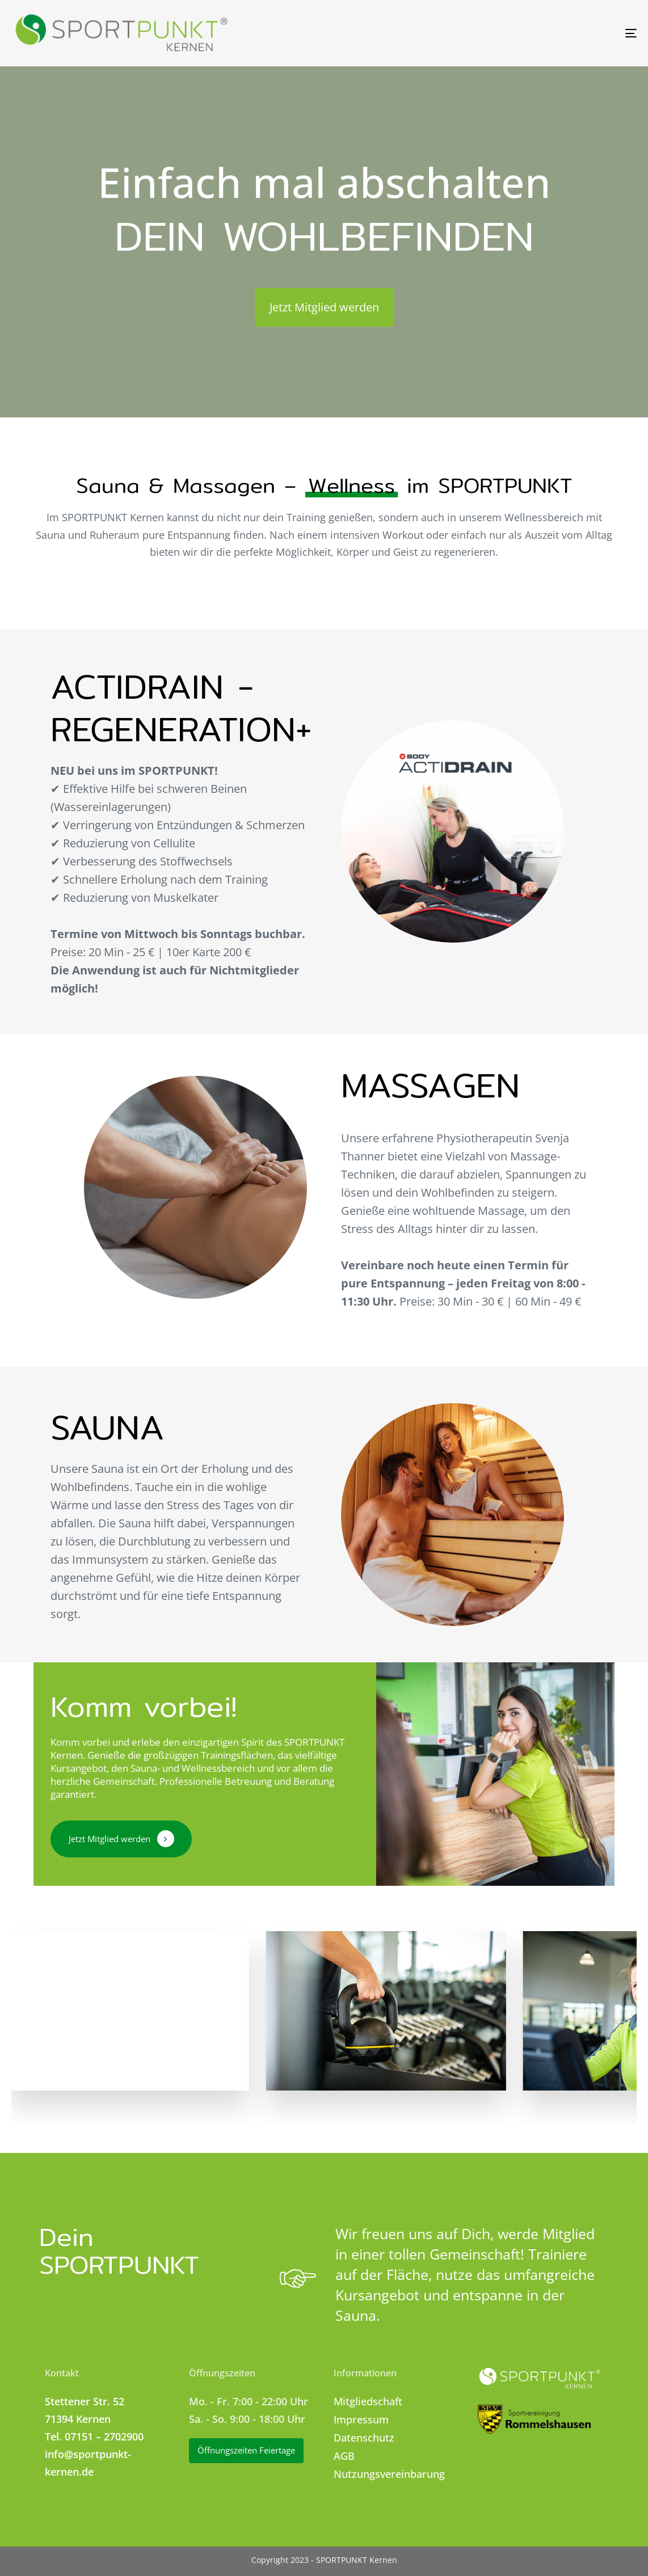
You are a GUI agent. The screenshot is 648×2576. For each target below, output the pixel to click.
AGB (344, 2456)
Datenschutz (364, 2437)
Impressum (361, 2419)
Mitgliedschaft (368, 2401)
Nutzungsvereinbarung (389, 2474)
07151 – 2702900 (104, 2436)
